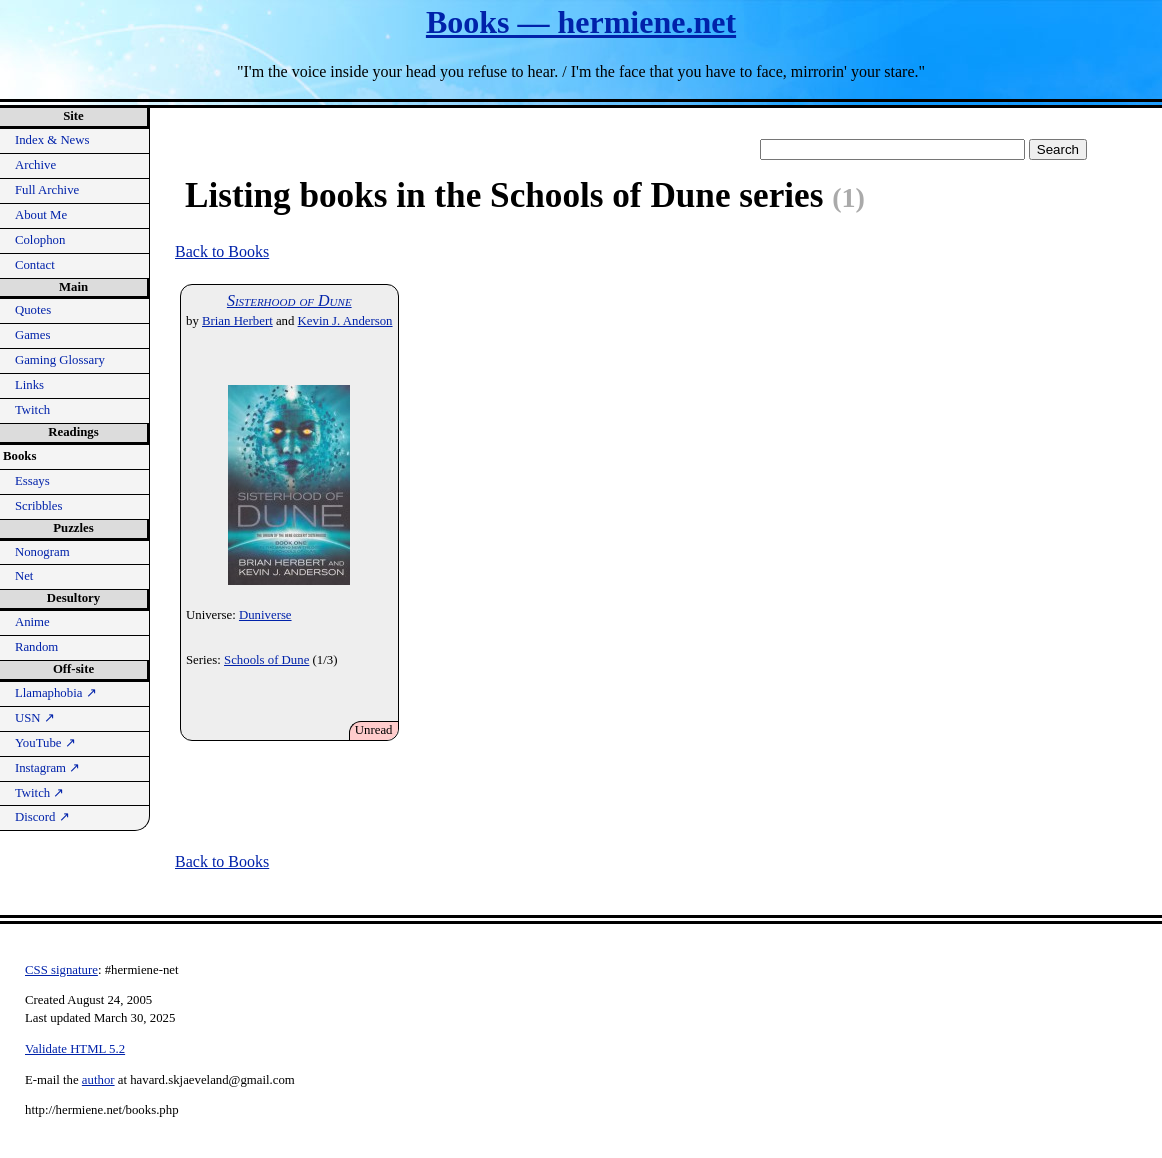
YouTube (45, 743)
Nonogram (42, 552)
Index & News (52, 140)
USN (35, 718)
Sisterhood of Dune (289, 300)
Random (36, 647)
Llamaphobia (56, 693)
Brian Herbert (237, 321)
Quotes (33, 310)
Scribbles (39, 506)
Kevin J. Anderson (345, 321)
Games (33, 335)
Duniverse (265, 615)
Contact (35, 265)
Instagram (47, 768)
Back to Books (222, 251)
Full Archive (47, 190)
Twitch (32, 410)
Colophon (40, 240)
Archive (35, 165)
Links (29, 385)
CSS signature (61, 970)
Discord (42, 817)
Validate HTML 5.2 (75, 1049)
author (98, 1080)
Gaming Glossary (60, 360)
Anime (32, 622)
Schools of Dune (266, 660)
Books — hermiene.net (581, 22)
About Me (41, 215)
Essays (32, 481)
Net (24, 576)
